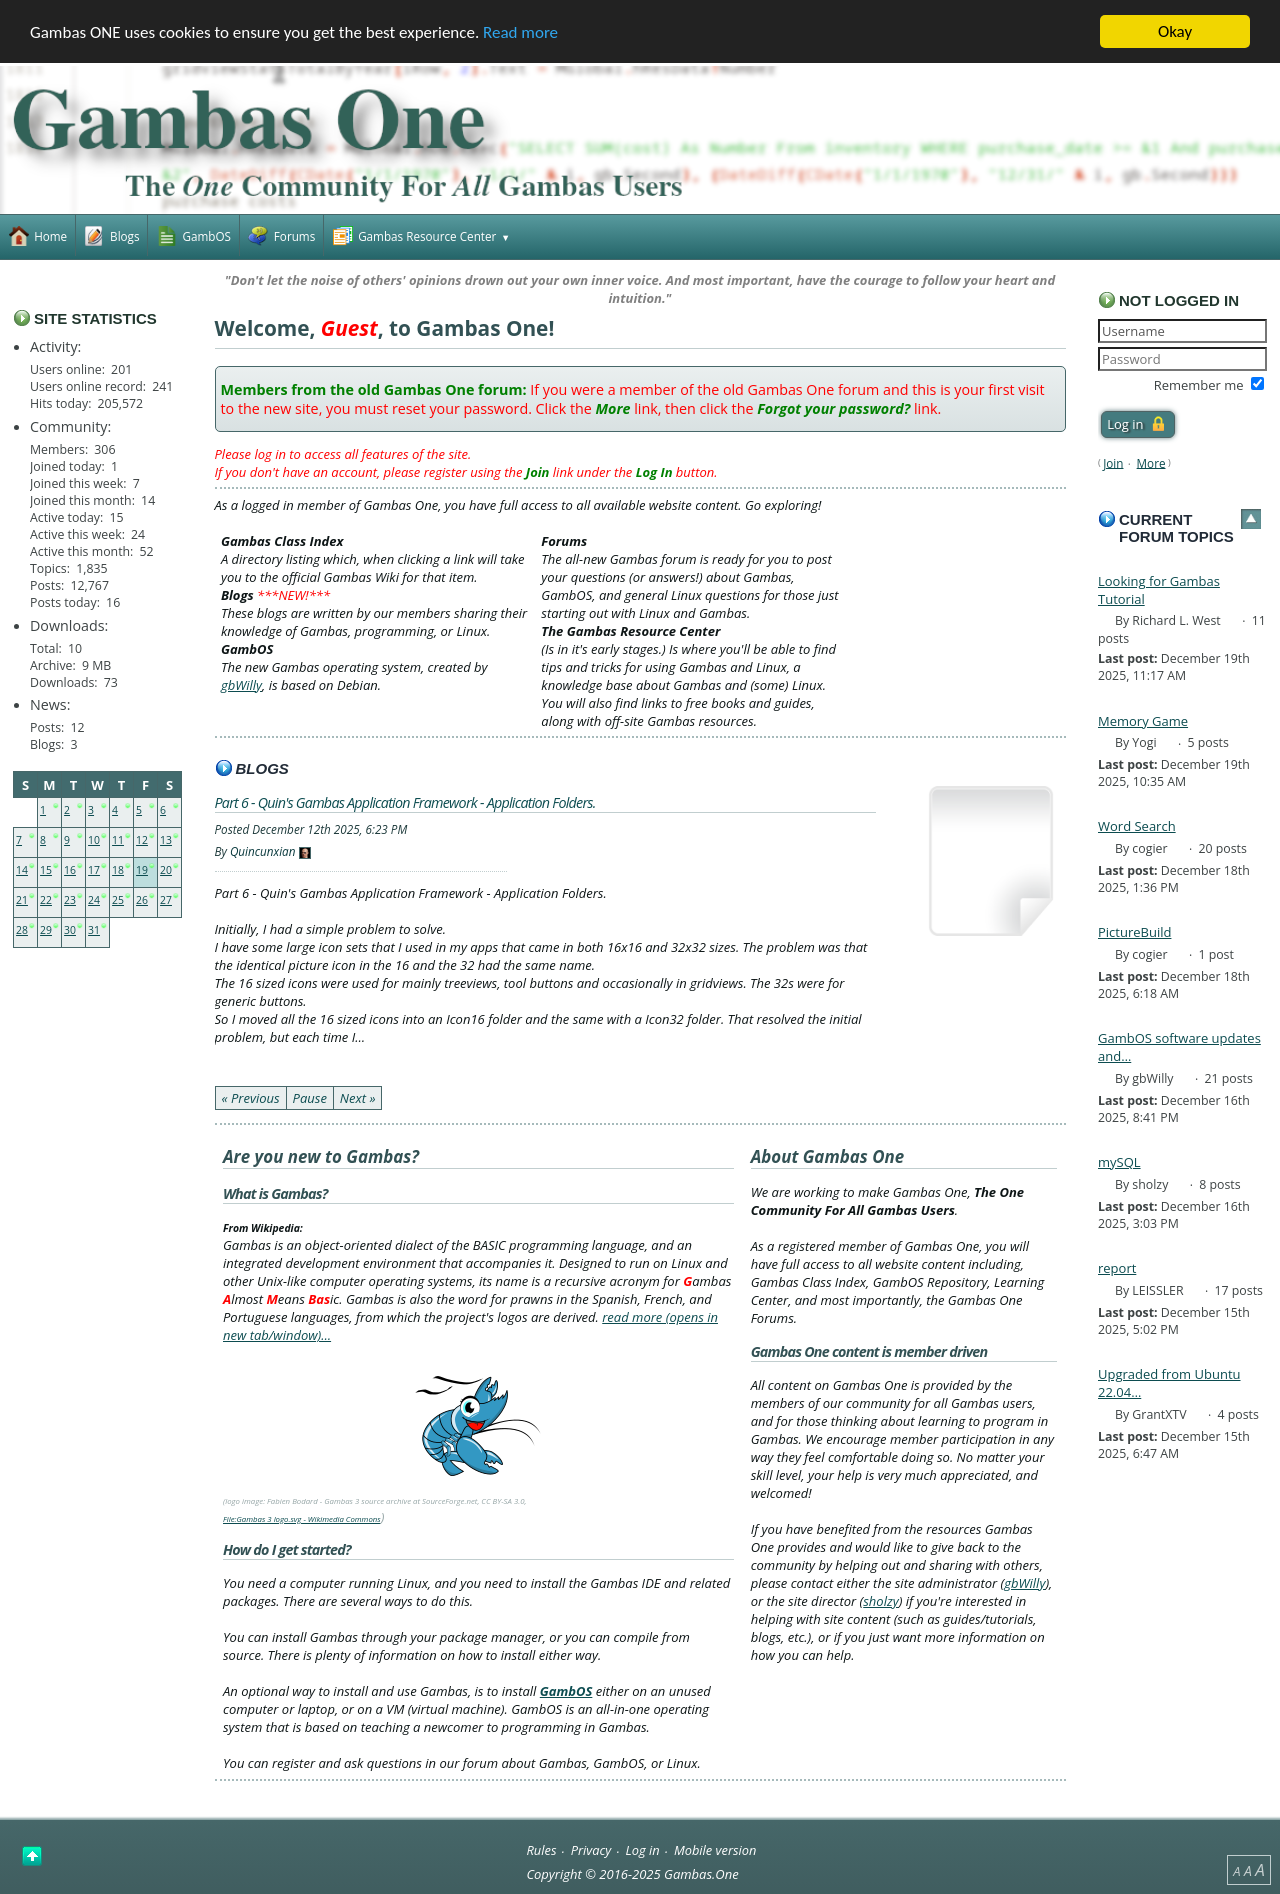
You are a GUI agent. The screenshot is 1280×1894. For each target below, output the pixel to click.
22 (46, 900)
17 (94, 870)
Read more (520, 32)
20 (166, 870)
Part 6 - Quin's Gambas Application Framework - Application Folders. (405, 802)
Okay (1175, 31)
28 (22, 930)
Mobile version (715, 1850)
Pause (310, 1098)
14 (22, 870)
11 (118, 840)
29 (46, 930)
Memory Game (1143, 720)
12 (142, 840)
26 (142, 900)
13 (166, 840)
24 (94, 900)
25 (118, 900)
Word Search (1137, 826)
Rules (541, 1850)
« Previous (251, 1098)
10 (94, 840)
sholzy (880, 1601)
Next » (358, 1098)
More (1151, 462)
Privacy (591, 1850)
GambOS (566, 1691)
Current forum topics (1176, 528)
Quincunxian (263, 851)
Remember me (1199, 385)
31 (94, 930)
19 (142, 870)
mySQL (1119, 1162)
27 (166, 900)
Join (1113, 462)
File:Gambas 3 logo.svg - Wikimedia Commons (302, 1519)
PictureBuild (1134, 932)
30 (70, 930)
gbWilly (241, 685)
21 (22, 900)
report (1117, 1268)
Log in (643, 1850)
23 (70, 900)
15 (46, 870)
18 (118, 870)
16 (70, 870)
